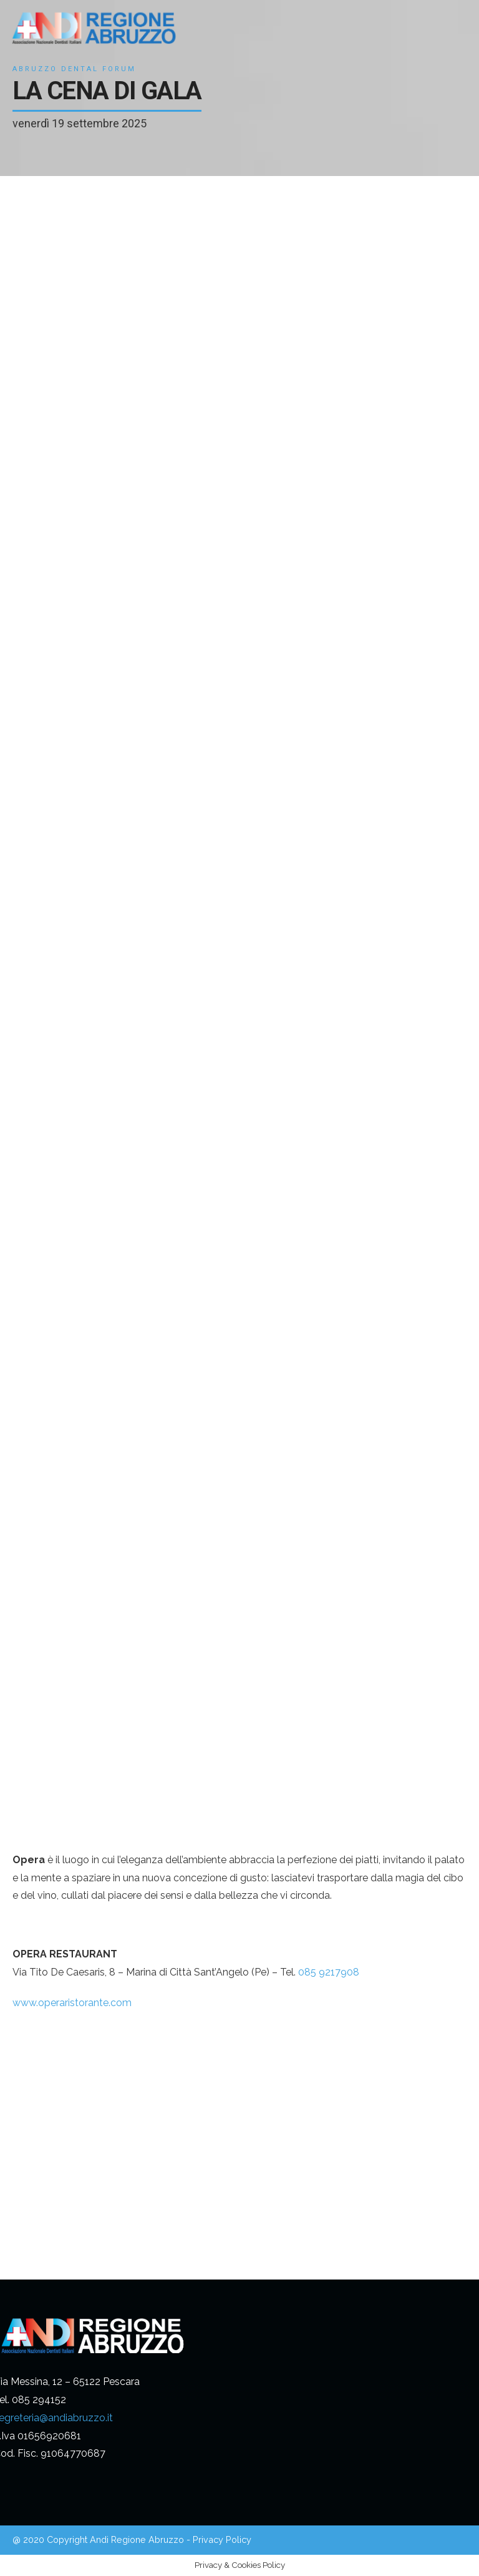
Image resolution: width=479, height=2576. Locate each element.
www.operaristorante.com (72, 2003)
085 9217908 (328, 1972)
